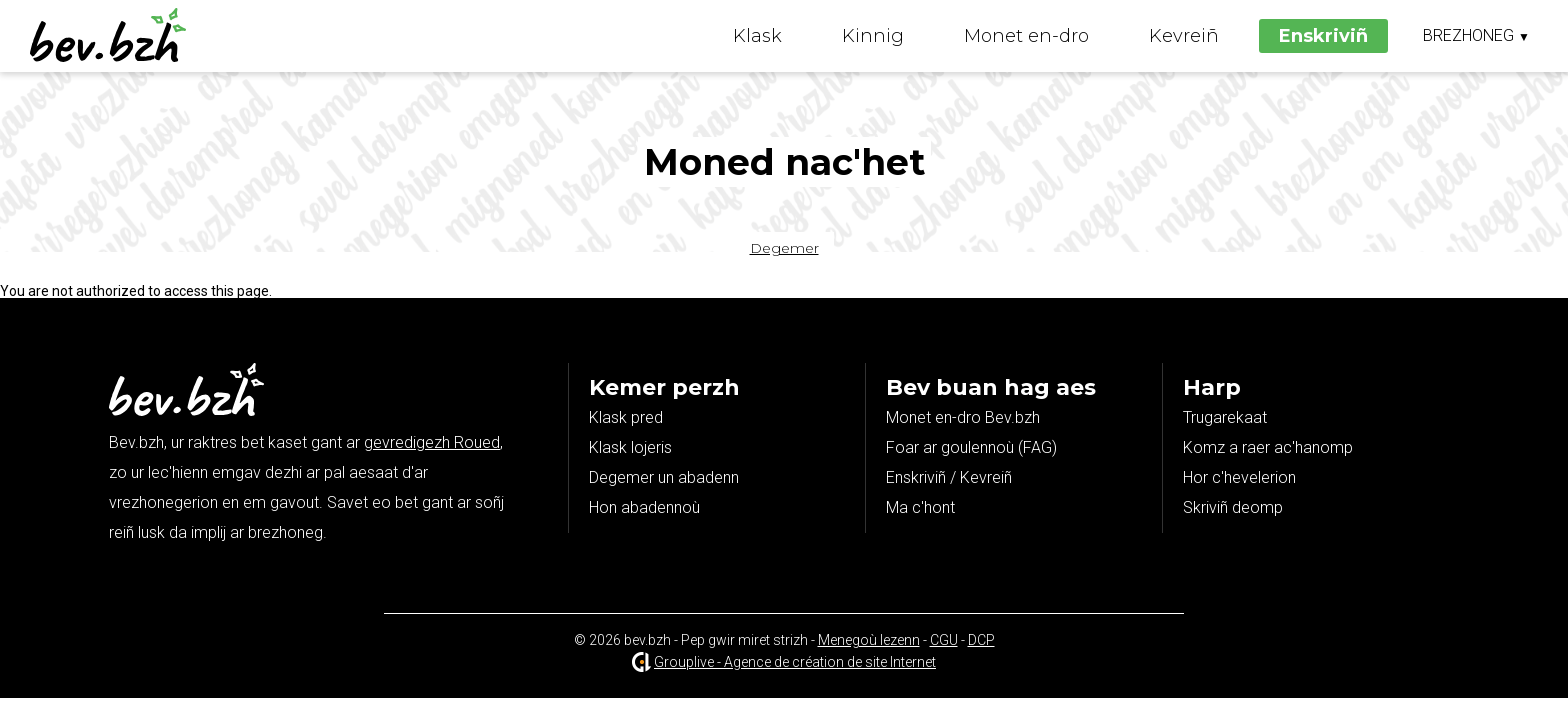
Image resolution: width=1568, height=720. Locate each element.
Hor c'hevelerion (1239, 477)
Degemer (784, 248)
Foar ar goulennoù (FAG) (971, 447)
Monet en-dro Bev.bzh (963, 417)
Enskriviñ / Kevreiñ (949, 477)
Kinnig (873, 36)
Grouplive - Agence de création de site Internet (795, 662)
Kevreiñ (1184, 36)
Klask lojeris (630, 447)
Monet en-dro (1026, 36)
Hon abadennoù (644, 507)
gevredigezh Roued (432, 442)
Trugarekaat (1225, 417)
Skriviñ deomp (1233, 507)
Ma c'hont (920, 507)
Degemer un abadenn (664, 477)
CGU (944, 640)
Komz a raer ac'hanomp (1268, 447)
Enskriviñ (1323, 36)
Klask (757, 36)
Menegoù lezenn (869, 640)
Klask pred (626, 417)
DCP (981, 640)
